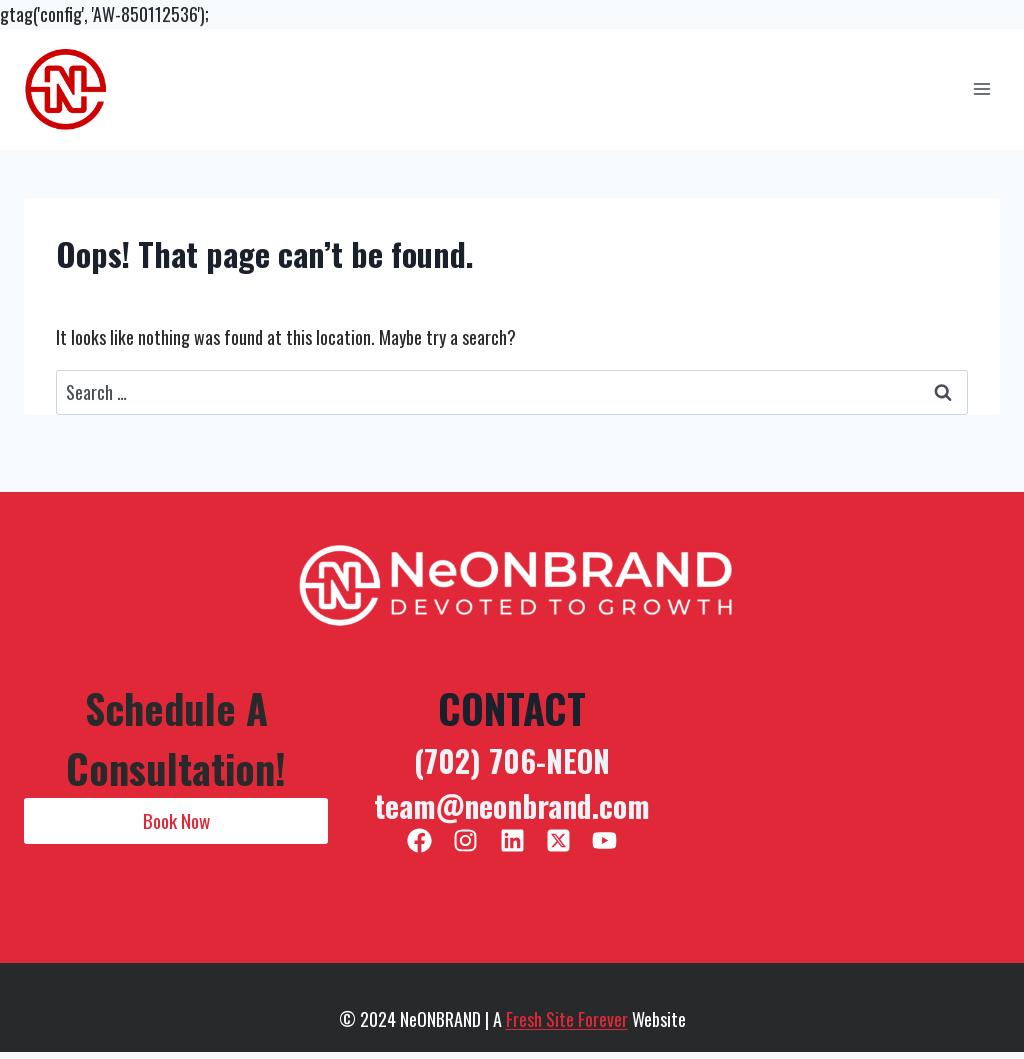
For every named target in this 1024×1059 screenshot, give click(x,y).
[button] (176, 821)
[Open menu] (981, 89)
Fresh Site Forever (567, 1019)
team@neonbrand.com (512, 805)
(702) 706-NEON (512, 760)
